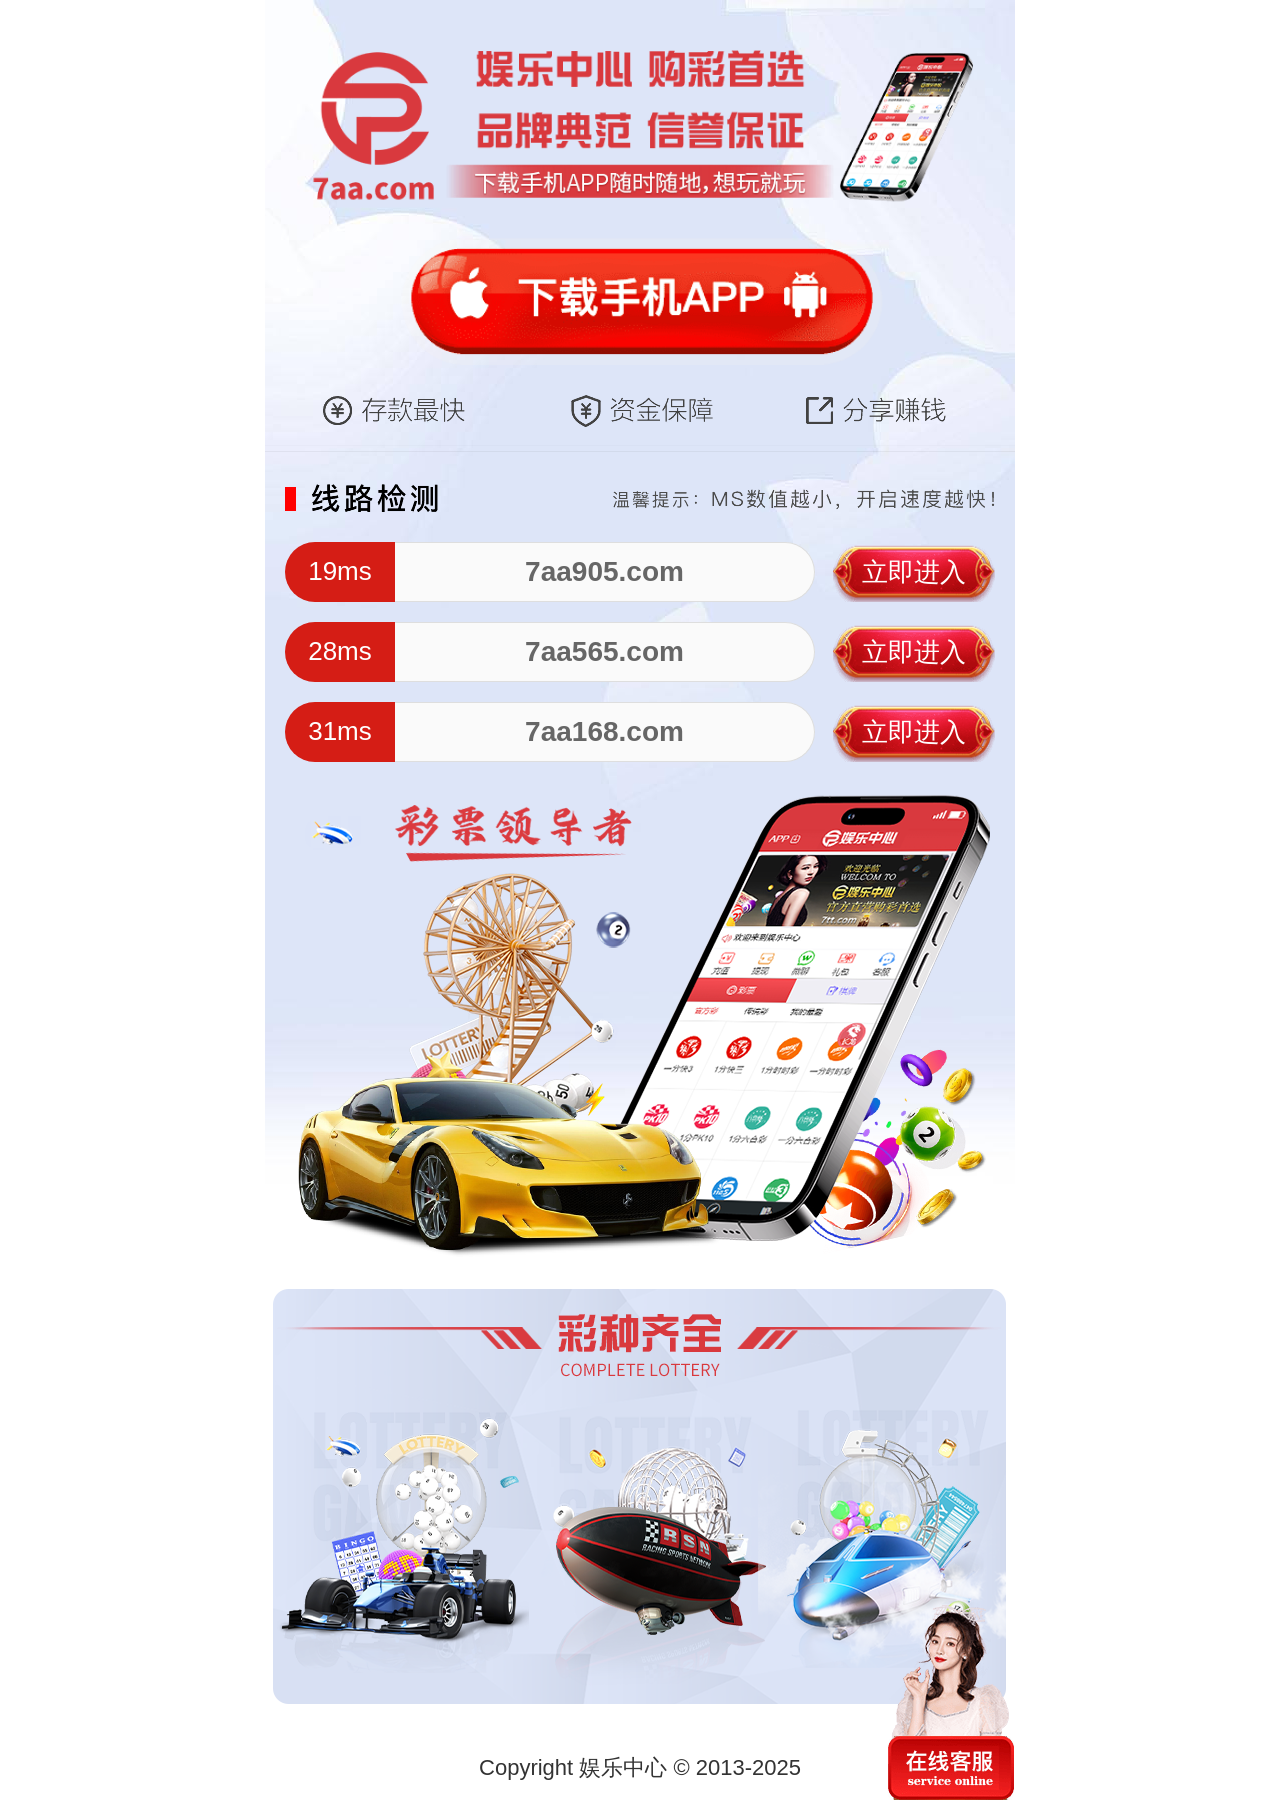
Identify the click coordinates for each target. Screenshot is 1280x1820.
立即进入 (914, 572)
